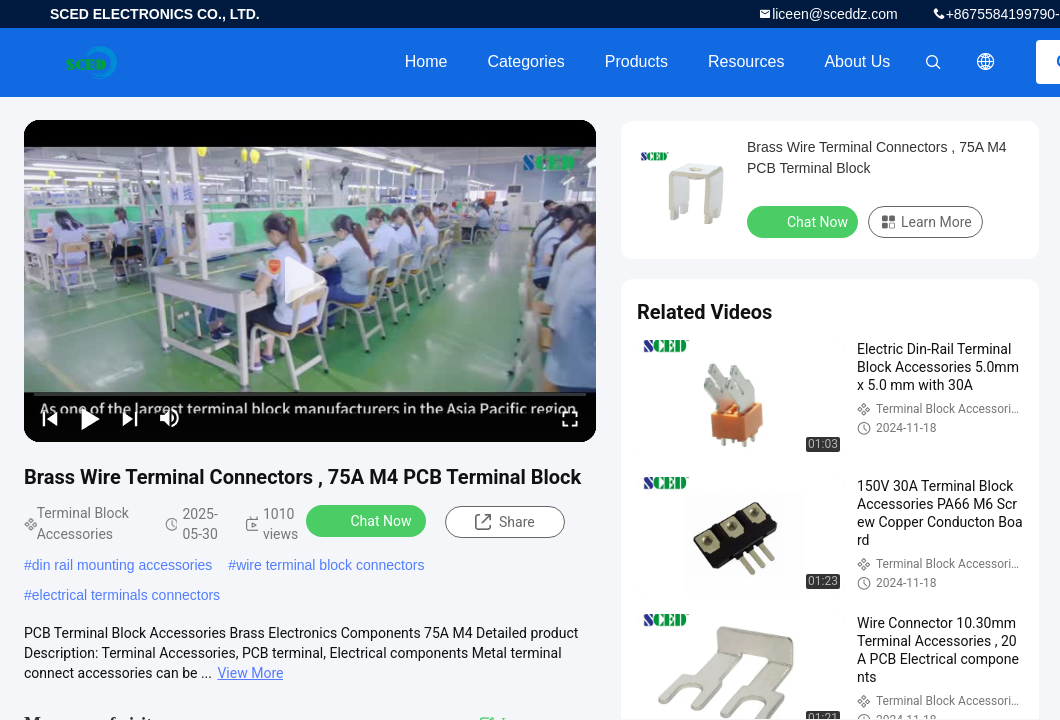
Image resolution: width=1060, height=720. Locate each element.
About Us (857, 61)
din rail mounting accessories (122, 565)
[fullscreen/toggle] (570, 418)
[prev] (50, 418)
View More (250, 673)
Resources (746, 61)
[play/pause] (90, 418)
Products (636, 61)
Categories (525, 61)
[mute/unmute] (170, 418)
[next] (130, 418)
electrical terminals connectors (126, 595)
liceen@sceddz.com (835, 14)
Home (426, 61)
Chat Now (368, 520)
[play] (310, 281)
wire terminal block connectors (330, 565)
